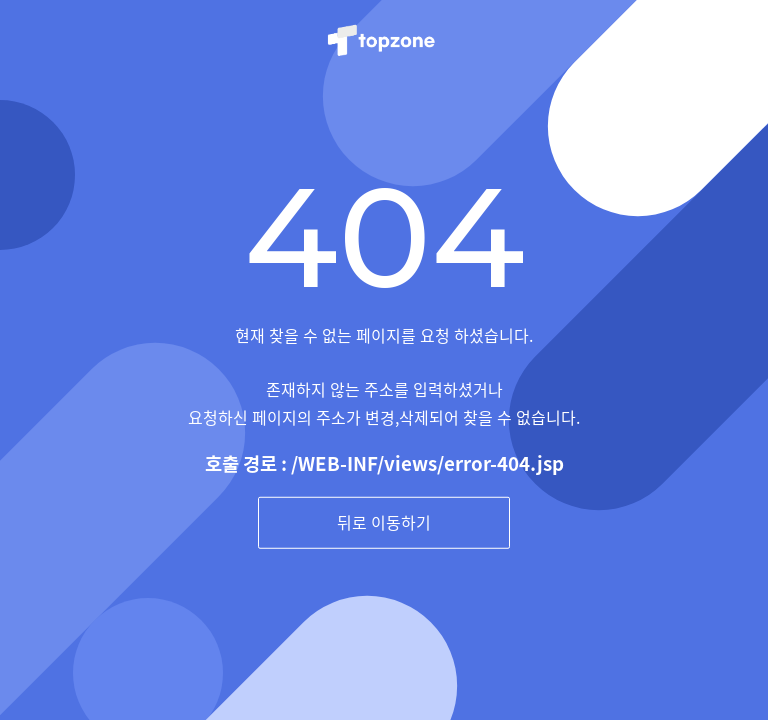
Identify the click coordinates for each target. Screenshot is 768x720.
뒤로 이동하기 (384, 522)
